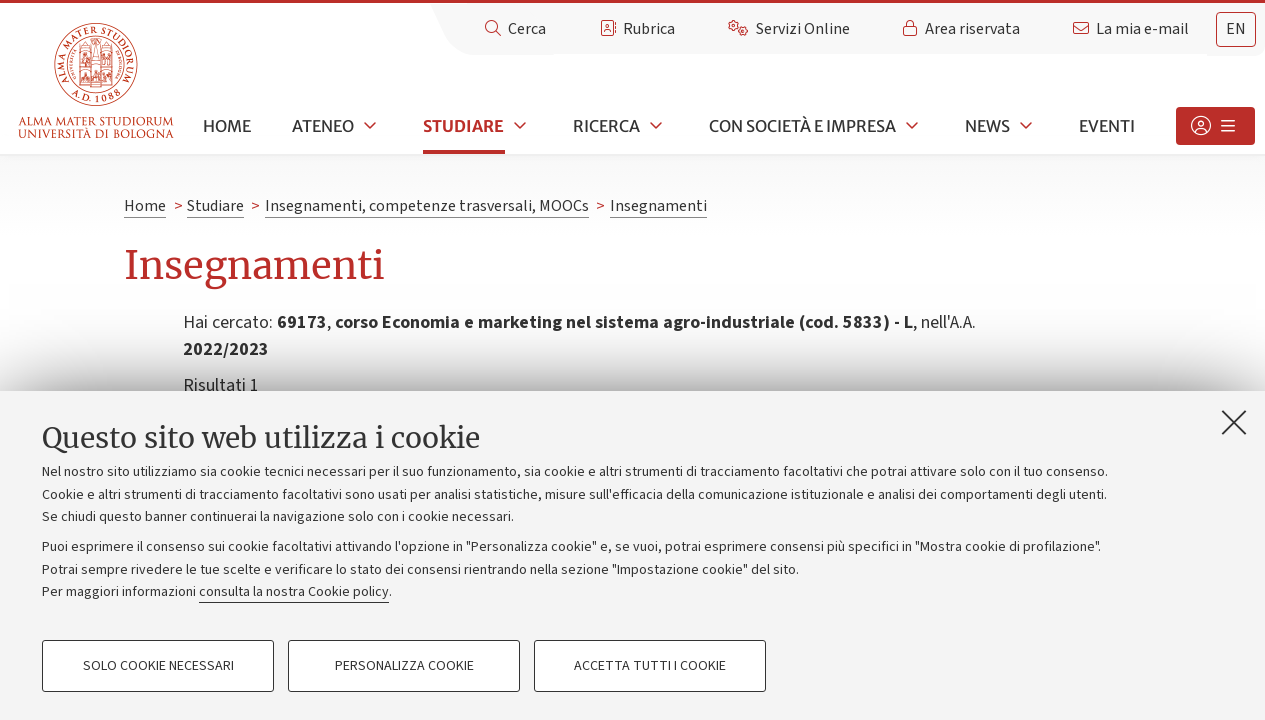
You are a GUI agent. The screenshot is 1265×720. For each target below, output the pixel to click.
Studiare (463, 126)
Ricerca (606, 126)
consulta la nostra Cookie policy (294, 592)
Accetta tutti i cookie (650, 666)
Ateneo (323, 126)
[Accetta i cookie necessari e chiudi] (1234, 422)
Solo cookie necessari (158, 666)
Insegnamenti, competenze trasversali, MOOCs (427, 206)
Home (227, 126)
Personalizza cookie (404, 666)
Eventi (1107, 126)
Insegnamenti (658, 206)
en (1236, 29)
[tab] (1236, 29)
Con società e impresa (802, 126)
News (987, 126)
